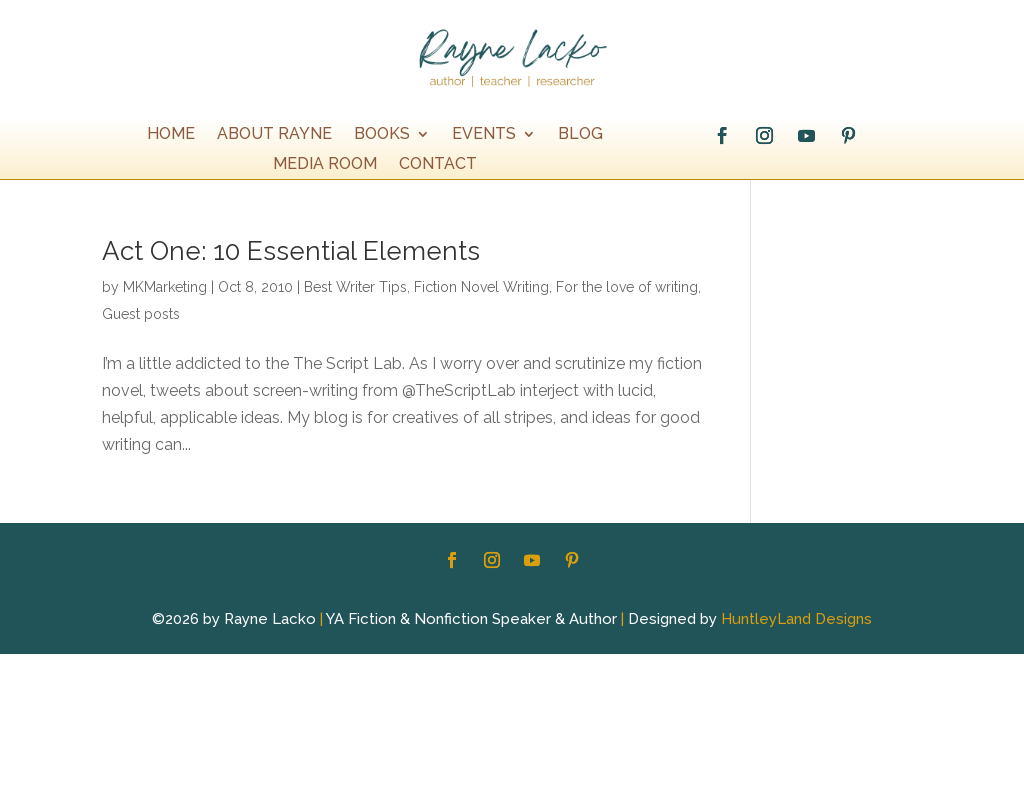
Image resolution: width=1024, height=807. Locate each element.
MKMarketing (165, 287)
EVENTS (484, 135)
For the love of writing (627, 287)
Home (171, 135)
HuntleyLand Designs (796, 619)
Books (382, 135)
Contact (438, 165)
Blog (580, 135)
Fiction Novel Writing (481, 287)
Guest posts (141, 314)
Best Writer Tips (355, 287)
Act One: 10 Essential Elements (291, 251)
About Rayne (274, 135)
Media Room (325, 165)
